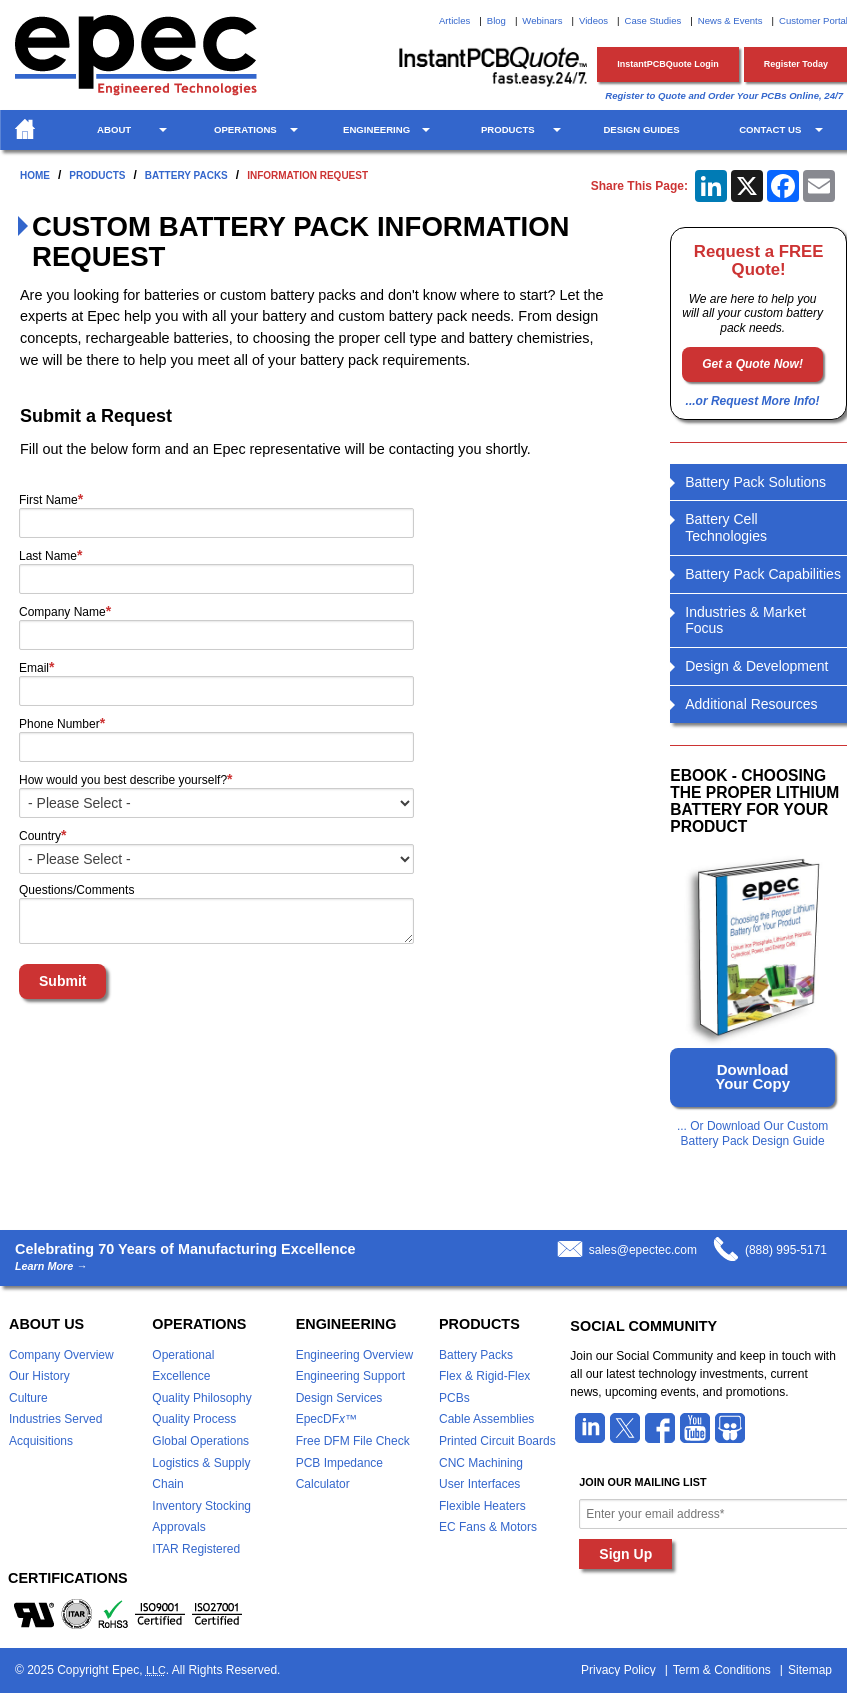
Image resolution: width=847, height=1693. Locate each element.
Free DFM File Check (353, 1441)
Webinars (542, 20)
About (114, 129)
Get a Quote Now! (752, 364)
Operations (245, 129)
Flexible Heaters (482, 1506)
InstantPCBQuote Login (668, 64)
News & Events (730, 20)
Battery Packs (186, 175)
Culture (28, 1398)
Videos (593, 20)
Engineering (376, 129)
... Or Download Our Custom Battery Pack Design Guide (752, 1133)
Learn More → (51, 1266)
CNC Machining (481, 1463)
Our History (39, 1376)
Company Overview (61, 1355)
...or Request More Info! (753, 401)
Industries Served (55, 1419)
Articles (454, 20)
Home (35, 175)
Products (508, 129)
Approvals (178, 1527)
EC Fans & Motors (488, 1527)
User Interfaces (479, 1484)
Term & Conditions (722, 1670)
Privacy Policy (618, 1670)
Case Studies (653, 20)
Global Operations (200, 1441)
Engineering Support (350, 1376)
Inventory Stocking (201, 1506)
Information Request (307, 175)
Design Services (339, 1398)
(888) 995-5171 (786, 1250)
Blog (496, 20)
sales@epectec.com (643, 1250)
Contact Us (770, 129)
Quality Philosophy (201, 1398)
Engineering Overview (354, 1355)
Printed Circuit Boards (497, 1441)
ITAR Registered (196, 1549)
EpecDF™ (326, 1419)
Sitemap (810, 1670)
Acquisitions (41, 1441)
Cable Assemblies (486, 1419)
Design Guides (641, 129)
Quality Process (194, 1419)
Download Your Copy (752, 1076)
